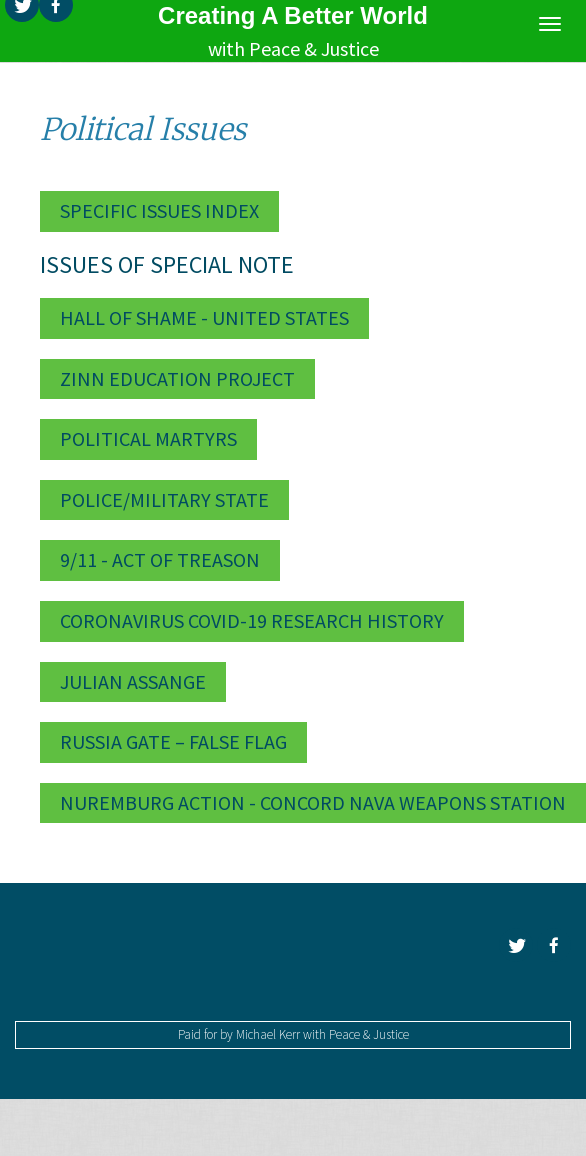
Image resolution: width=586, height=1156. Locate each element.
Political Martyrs (148, 438)
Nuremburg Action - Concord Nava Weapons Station (313, 802)
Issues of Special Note (167, 264)
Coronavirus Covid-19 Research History (252, 620)
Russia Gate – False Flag (173, 741)
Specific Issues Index (159, 210)
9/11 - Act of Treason (160, 559)
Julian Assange (133, 681)
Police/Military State (164, 499)
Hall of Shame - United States (204, 317)
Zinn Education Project (177, 378)
